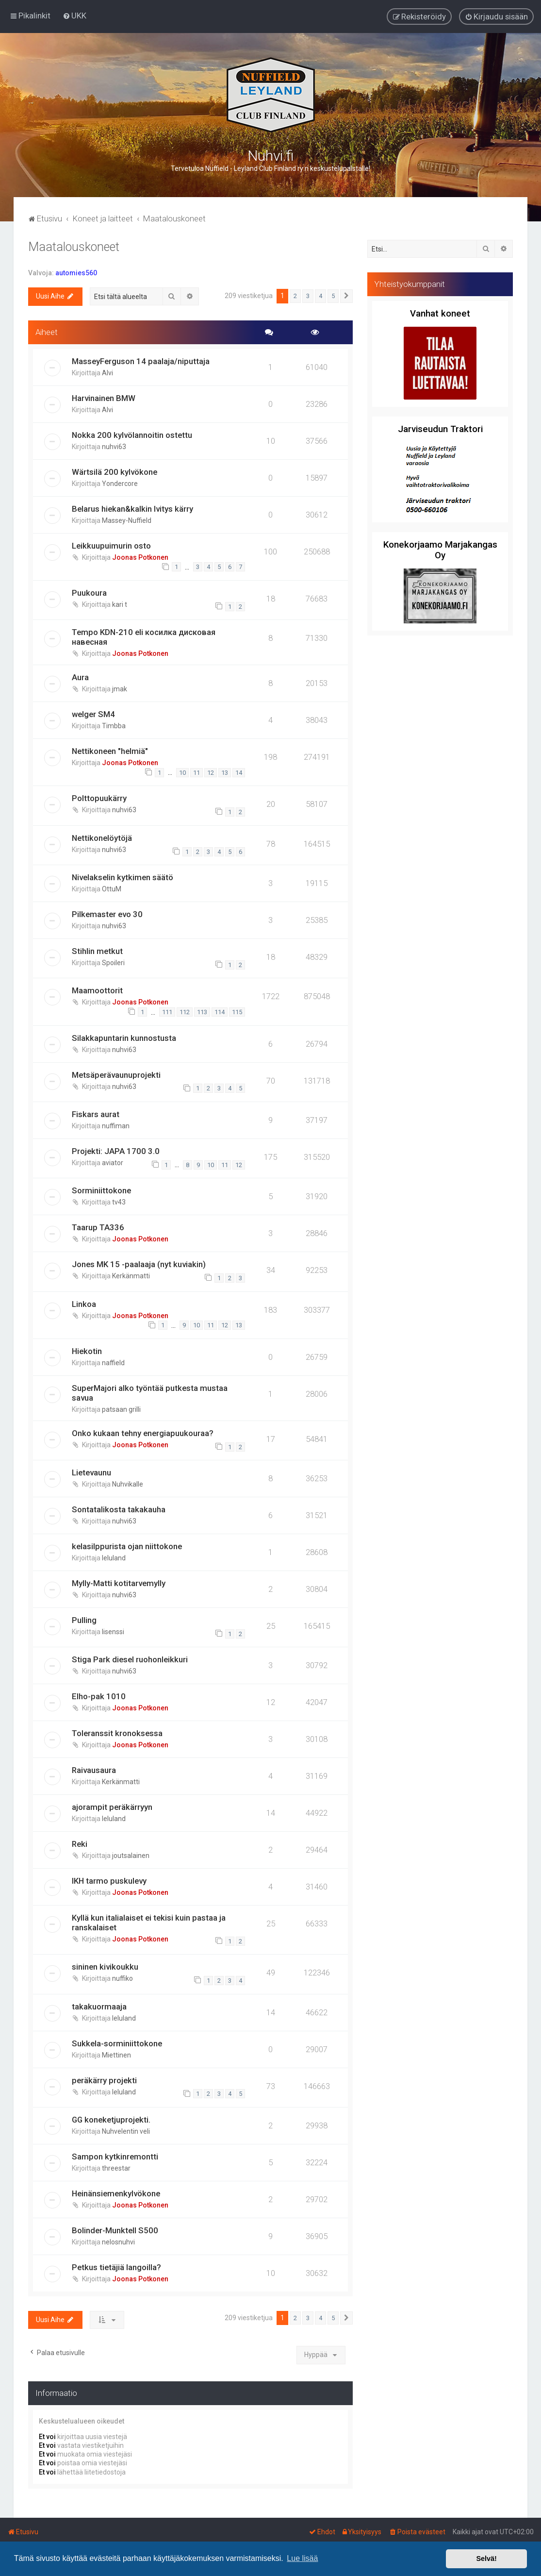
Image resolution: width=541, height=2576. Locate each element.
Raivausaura (94, 1770)
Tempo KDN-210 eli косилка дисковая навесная (143, 637)
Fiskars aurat (95, 1114)
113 (202, 1012)
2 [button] (295, 296)
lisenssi (113, 1632)
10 (182, 772)
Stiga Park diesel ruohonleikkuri (130, 1659)
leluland (114, 1558)
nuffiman (116, 1126)
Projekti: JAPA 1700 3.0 (116, 1151)
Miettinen (116, 2055)
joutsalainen (130, 1855)
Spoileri (113, 963)
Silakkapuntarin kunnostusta (124, 1038)
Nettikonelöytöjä (102, 838)
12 (210, 772)
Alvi (107, 373)
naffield (113, 1363)
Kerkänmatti (131, 1276)
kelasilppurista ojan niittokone (127, 1546)
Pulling (84, 1620)
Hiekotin (87, 1351)
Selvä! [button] (486, 2558)
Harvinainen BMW (103, 398)
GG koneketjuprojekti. (111, 2119)
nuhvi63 (114, 447)
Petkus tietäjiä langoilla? (116, 2267)
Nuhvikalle (127, 1484)
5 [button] (333, 296)
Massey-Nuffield (126, 520)
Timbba (114, 726)
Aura (80, 677)
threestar (116, 2168)
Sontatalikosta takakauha (118, 1509)
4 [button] (320, 296)
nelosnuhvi (118, 2242)
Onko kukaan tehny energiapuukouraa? (142, 1433)
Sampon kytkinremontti (115, 2156)
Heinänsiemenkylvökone (116, 2193)
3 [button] (308, 296)
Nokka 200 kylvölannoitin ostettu (132, 435)
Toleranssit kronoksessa (117, 1733)
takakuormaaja (99, 2006)
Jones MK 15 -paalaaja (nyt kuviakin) (139, 1264)
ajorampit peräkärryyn (112, 1807)
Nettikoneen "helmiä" (110, 751)
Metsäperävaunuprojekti (116, 1075)
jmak (119, 689)
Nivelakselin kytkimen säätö (122, 877)
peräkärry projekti (104, 2080)
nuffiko (122, 1978)
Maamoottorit (97, 990)
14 (238, 772)
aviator (112, 1163)
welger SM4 (93, 714)
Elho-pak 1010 (99, 1696)
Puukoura (89, 593)
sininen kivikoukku (105, 1967)
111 (167, 1012)
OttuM (111, 889)
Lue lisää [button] (302, 2558)
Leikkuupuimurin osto (111, 546)
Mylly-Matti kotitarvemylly (118, 1583)
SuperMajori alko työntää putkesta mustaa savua (150, 1393)
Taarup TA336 (98, 1227)
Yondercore (120, 483)
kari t (119, 604)
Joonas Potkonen (140, 557)
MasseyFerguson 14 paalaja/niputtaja (141, 361)
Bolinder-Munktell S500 (115, 2230)
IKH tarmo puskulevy (109, 1881)
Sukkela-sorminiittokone (117, 2043)
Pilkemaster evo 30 (107, 914)
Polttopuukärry (99, 798)
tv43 (119, 1202)
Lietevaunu (91, 1472)
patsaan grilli (121, 1409)
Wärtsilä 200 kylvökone (114, 472)
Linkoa (84, 1304)
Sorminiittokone (101, 1190)
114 (219, 1012)
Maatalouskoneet (73, 247)
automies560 (76, 273)
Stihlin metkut (97, 951)
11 (196, 772)
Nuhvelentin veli (126, 2131)
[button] (346, 296)
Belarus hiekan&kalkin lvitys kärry (132, 509)
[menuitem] (74, 15)
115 (237, 1012)
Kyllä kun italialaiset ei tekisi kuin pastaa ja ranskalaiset (149, 1922)
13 (224, 772)
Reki (79, 1844)
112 (185, 1012)
